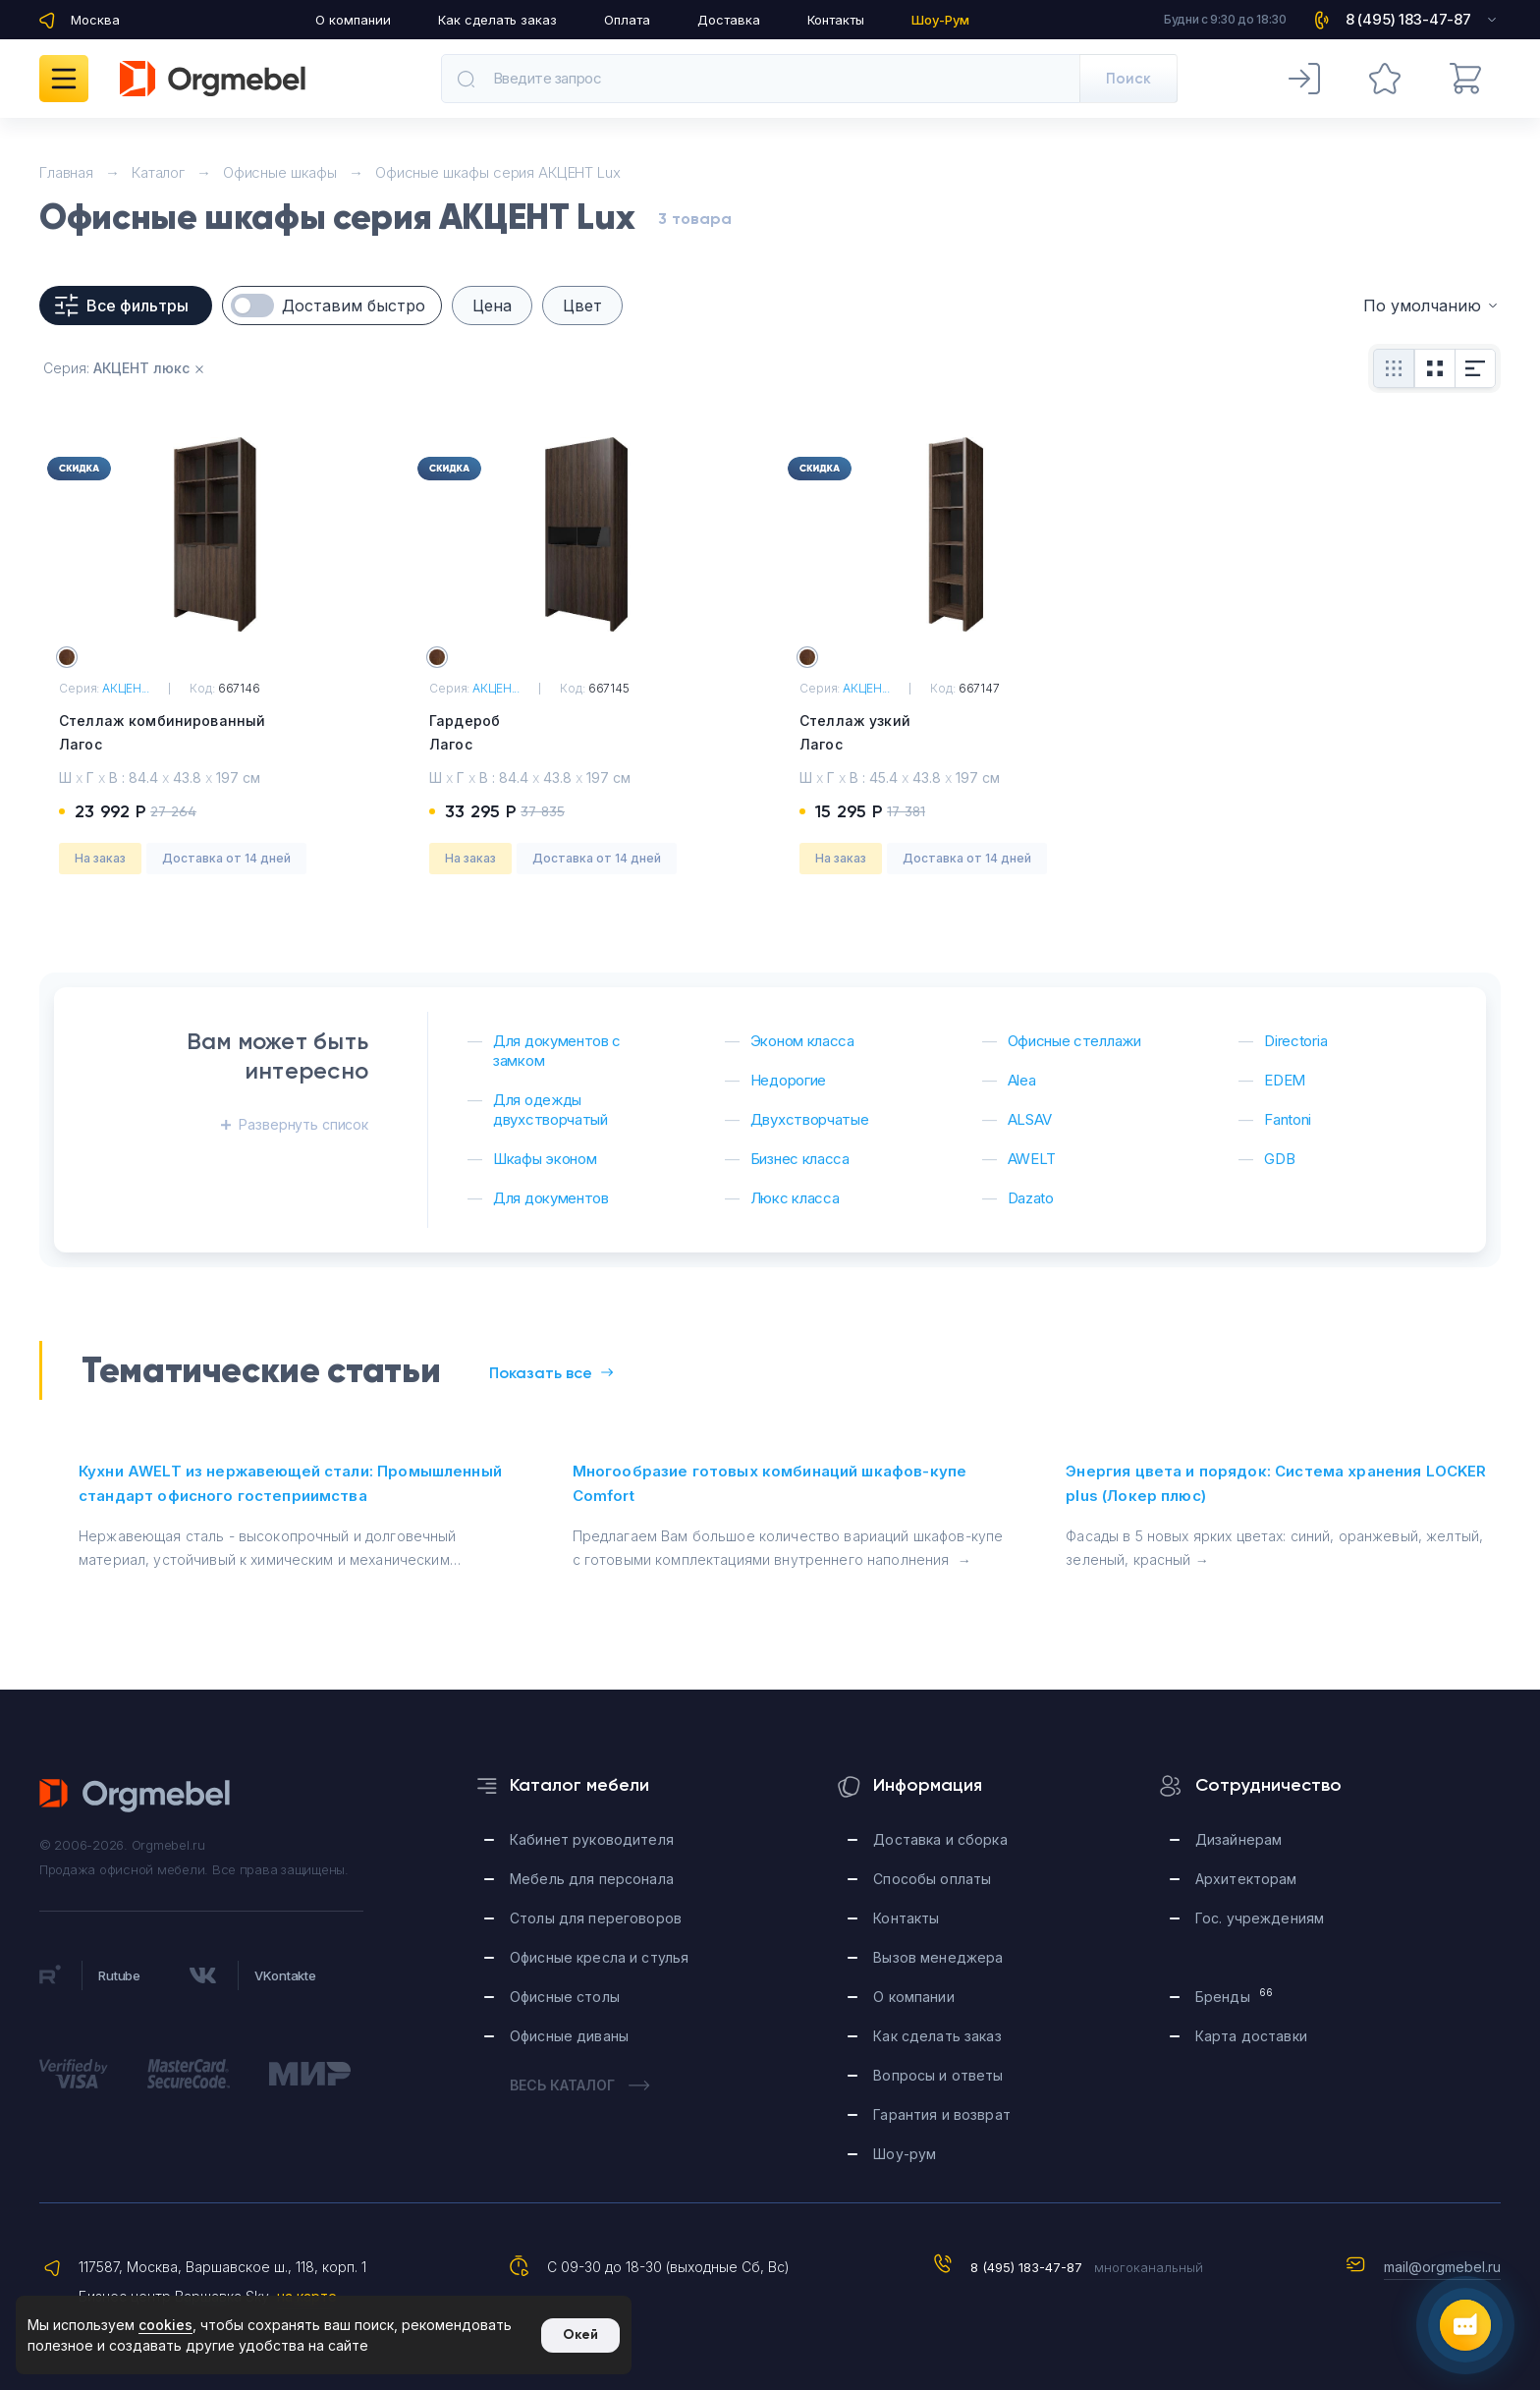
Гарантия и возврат (942, 2114)
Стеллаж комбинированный (214, 734)
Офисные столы (565, 1996)
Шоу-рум (904, 2153)
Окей (580, 2334)
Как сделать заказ (497, 20)
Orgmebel (135, 1795)
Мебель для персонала (592, 1878)
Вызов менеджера (938, 1957)
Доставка (728, 20)
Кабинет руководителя (592, 1839)
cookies (165, 2324)
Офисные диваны (569, 2036)
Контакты (835, 20)
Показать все (551, 1372)
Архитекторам (1246, 1878)
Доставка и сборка (940, 1839)
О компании (353, 20)
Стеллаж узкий (955, 734)
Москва (95, 20)
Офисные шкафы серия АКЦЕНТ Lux (498, 172)
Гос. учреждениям (1259, 1918)
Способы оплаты (932, 1878)
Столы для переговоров (596, 1918)
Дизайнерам (1238, 1839)
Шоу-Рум (940, 20)
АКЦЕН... (125, 688)
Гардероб (585, 734)
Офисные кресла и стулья (599, 1957)
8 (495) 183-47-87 (1026, 2267)
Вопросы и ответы (938, 2075)
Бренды (1234, 1995)
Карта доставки (1251, 2036)
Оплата (627, 20)
